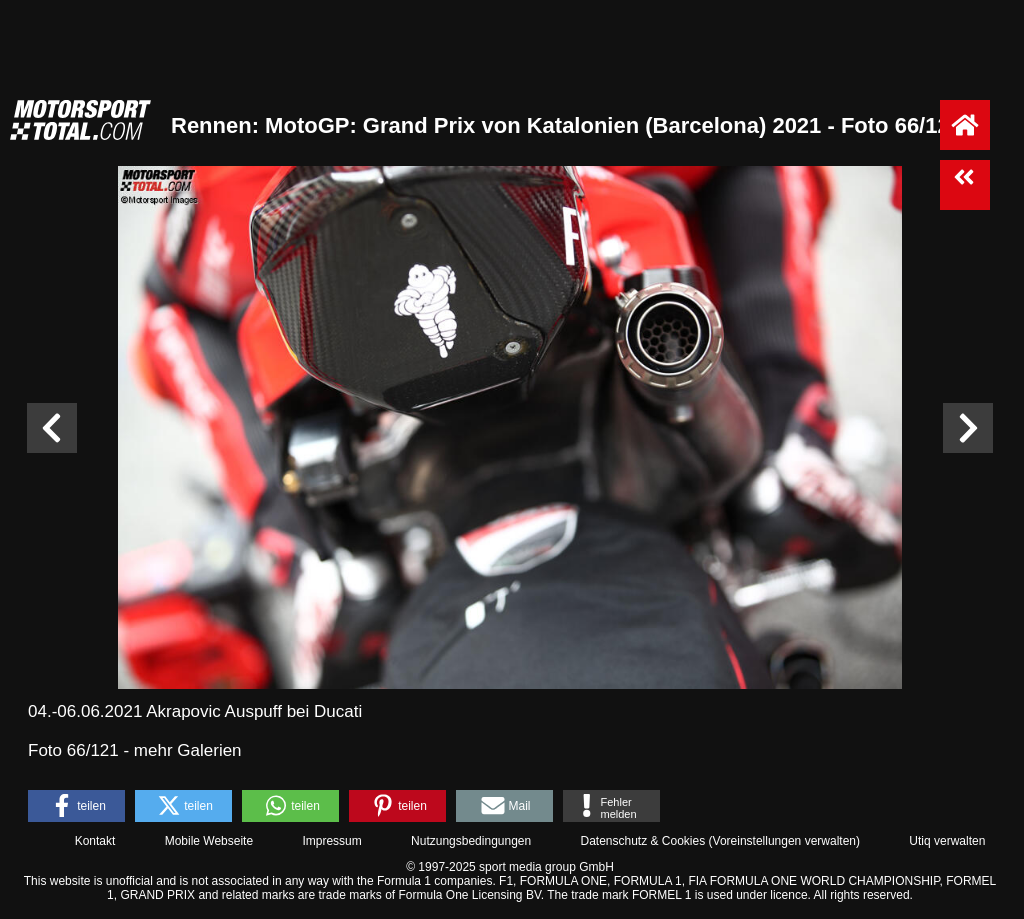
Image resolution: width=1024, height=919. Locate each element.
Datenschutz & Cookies (642, 841)
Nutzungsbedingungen (471, 841)
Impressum (331, 841)
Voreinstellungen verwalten (784, 841)
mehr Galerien (188, 750)
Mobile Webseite (209, 841)
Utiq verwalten (947, 841)
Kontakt (95, 841)
